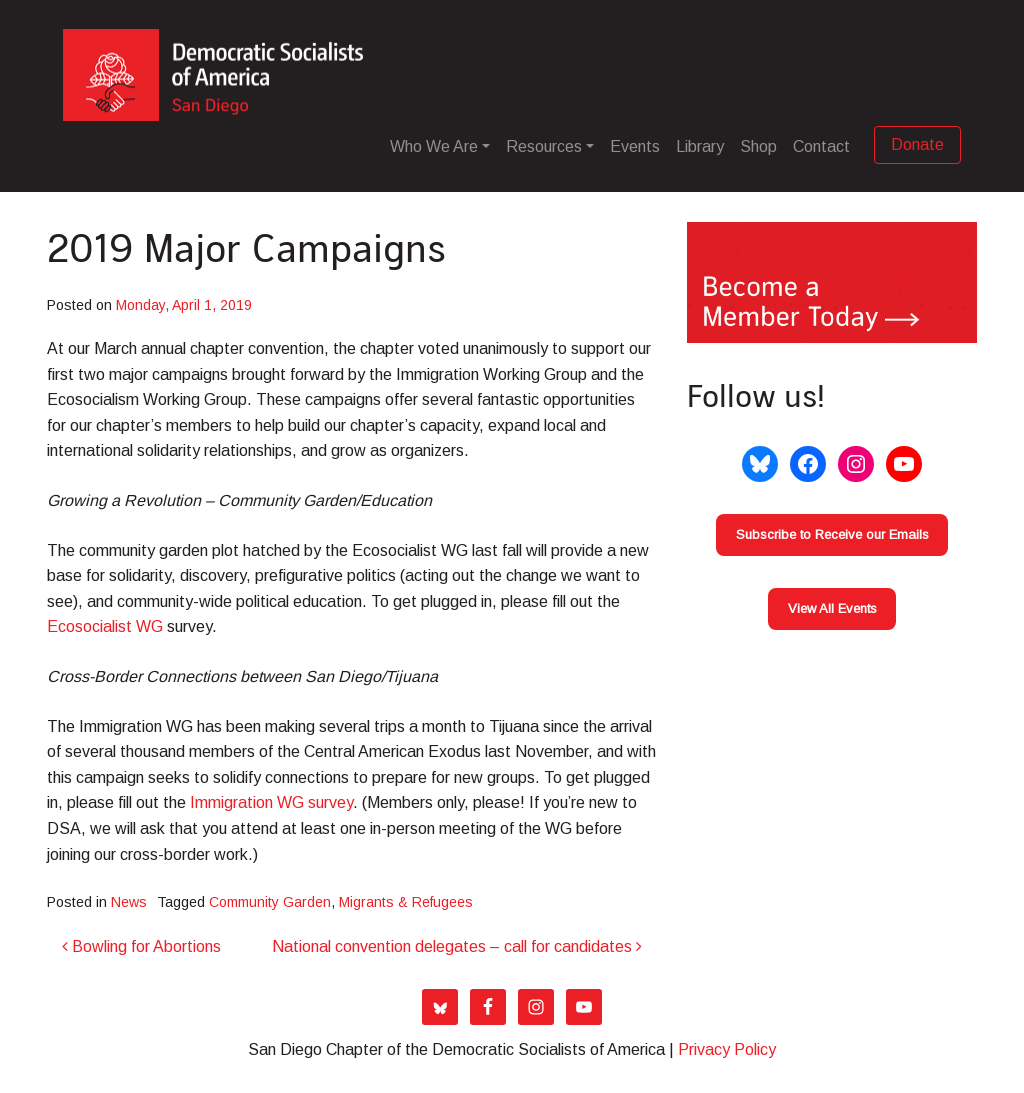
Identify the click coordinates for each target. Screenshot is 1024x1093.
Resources (544, 146)
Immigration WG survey (271, 802)
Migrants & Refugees (406, 902)
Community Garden (270, 902)
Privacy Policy (727, 1049)
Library (700, 146)
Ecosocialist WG (105, 626)
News (129, 902)
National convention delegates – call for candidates (457, 946)
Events (635, 146)
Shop (758, 146)
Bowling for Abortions (141, 946)
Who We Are (434, 146)
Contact (821, 146)
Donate (917, 144)
